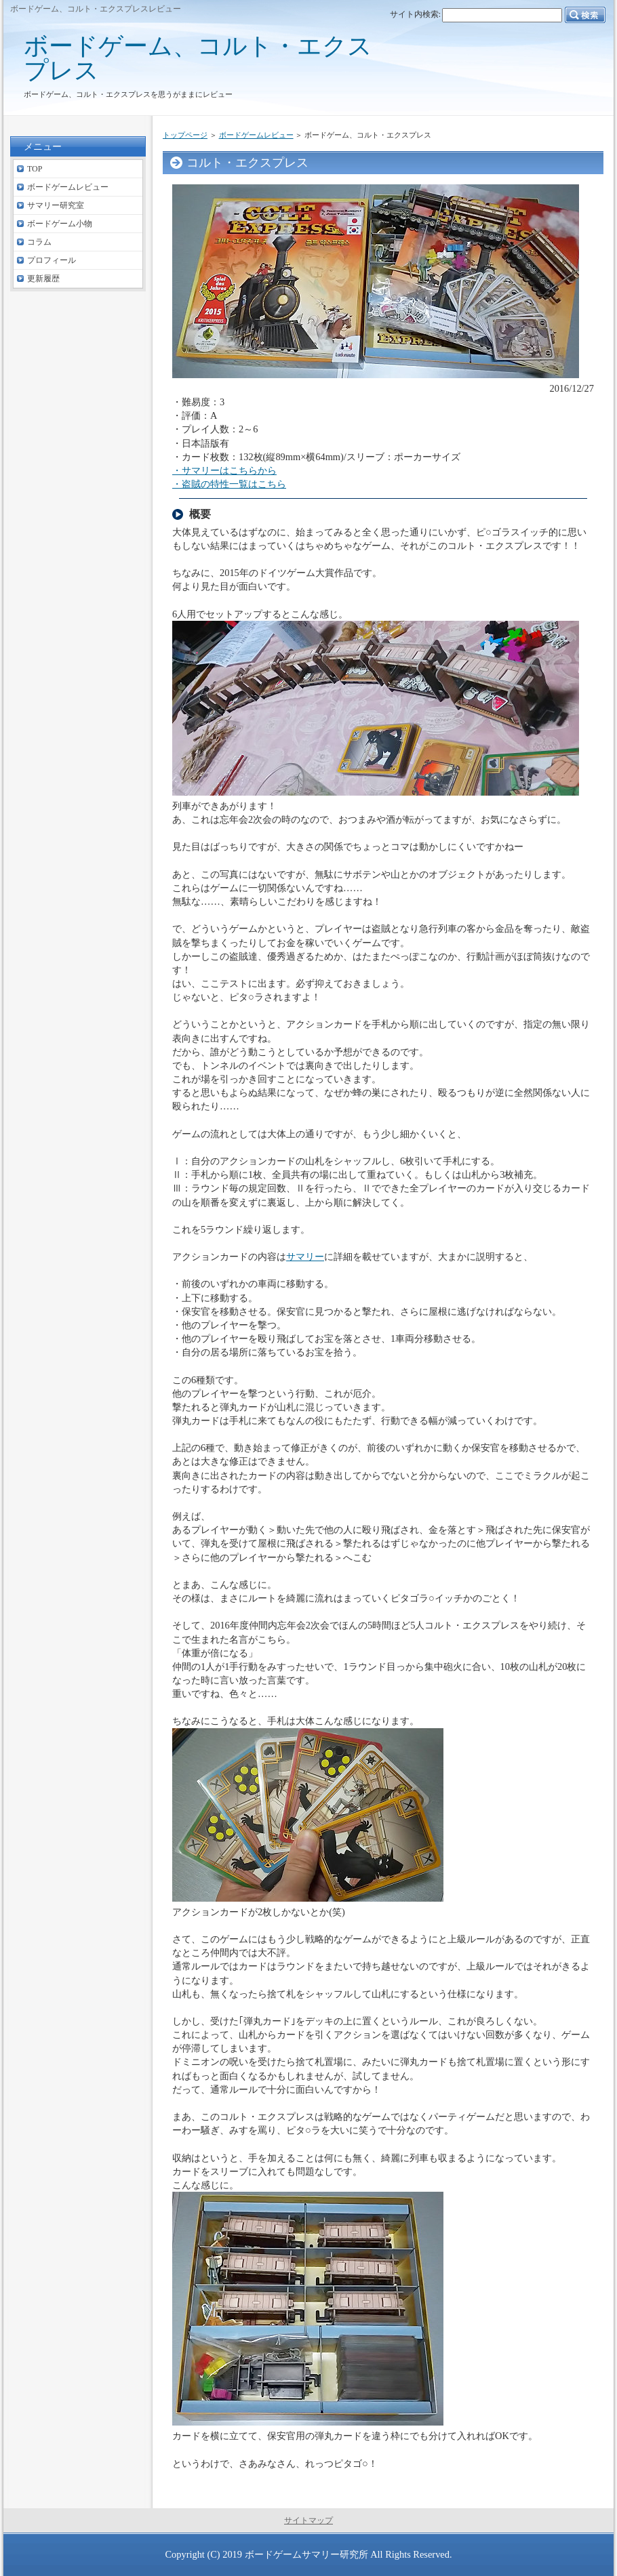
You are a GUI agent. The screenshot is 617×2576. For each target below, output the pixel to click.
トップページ (185, 135)
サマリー (305, 1256)
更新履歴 (43, 278)
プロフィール (51, 260)
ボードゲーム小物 (59, 223)
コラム (39, 242)
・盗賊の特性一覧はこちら (229, 483)
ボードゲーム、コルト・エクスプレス (198, 58)
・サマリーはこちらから (224, 470)
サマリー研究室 (55, 205)
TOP (34, 168)
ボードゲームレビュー (256, 135)
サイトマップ (308, 2520)
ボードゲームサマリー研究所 (306, 2554)
